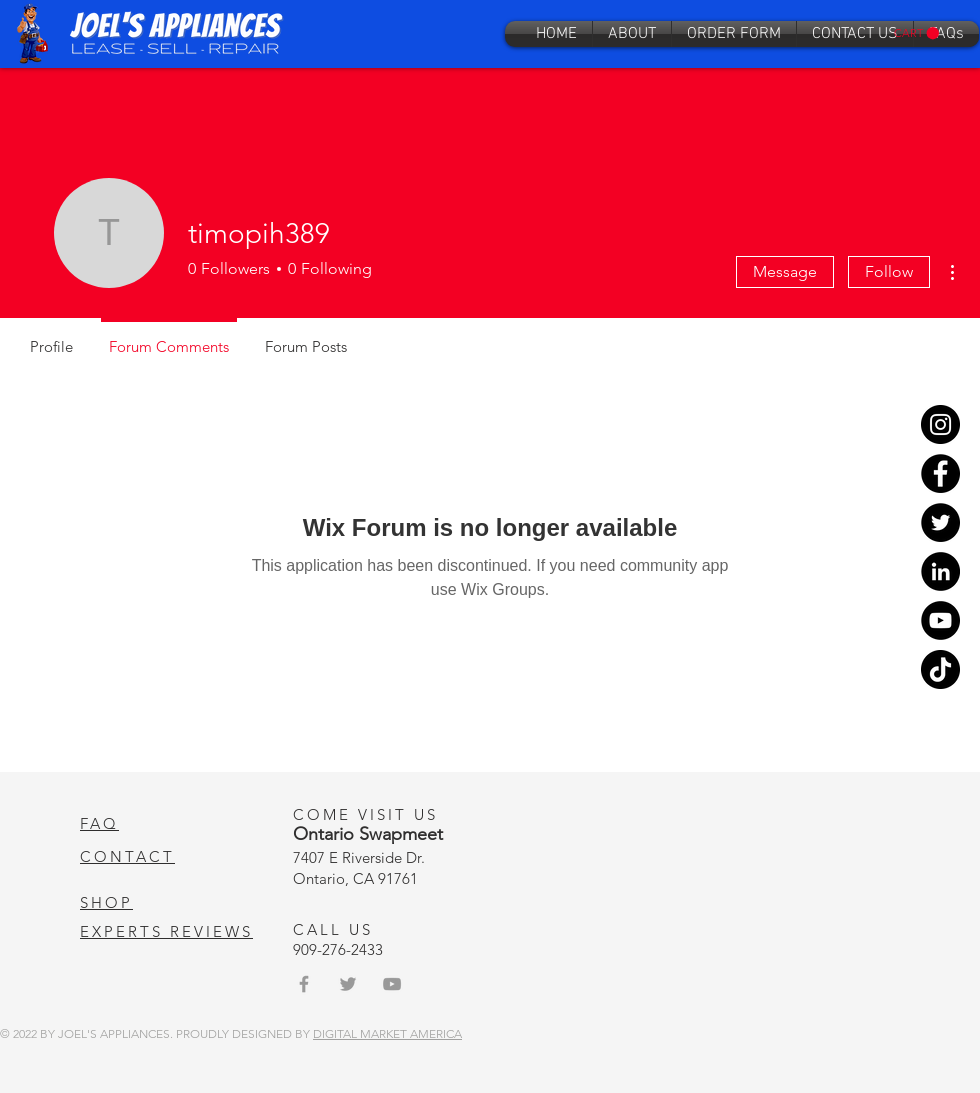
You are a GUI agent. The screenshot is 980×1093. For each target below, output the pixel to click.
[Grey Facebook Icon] (304, 984)
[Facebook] (940, 473)
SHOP (106, 902)
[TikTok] (940, 669)
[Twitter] (940, 522)
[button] (916, 33)
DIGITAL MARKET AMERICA (387, 1033)
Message (785, 271)
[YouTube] (940, 620)
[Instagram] (940, 424)
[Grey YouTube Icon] (392, 984)
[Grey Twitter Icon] (348, 984)
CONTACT (127, 856)
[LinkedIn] (940, 571)
